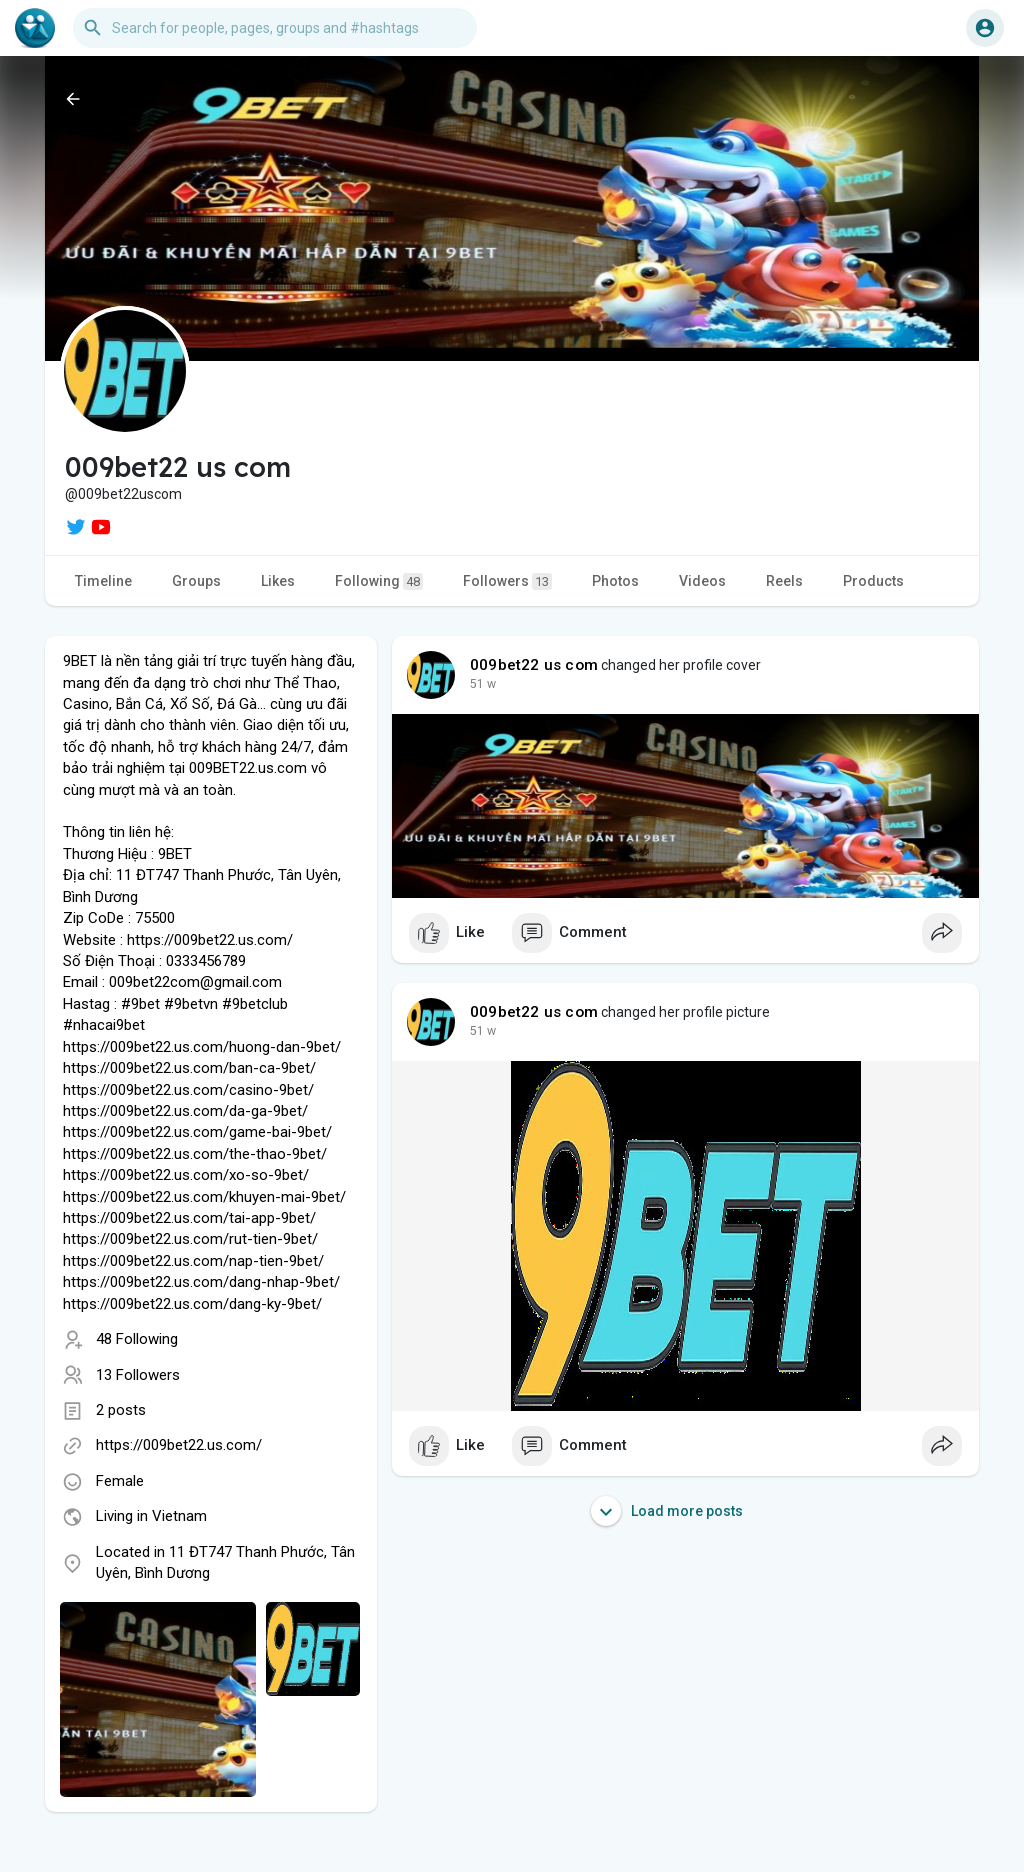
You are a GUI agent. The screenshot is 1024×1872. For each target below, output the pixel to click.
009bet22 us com (534, 665)
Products (873, 581)
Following (379, 581)
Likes (278, 581)
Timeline (103, 581)
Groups (196, 581)
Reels (784, 581)
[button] (275, 28)
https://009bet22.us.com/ (179, 1445)
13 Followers (138, 1375)
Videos (702, 581)
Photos (615, 581)
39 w (483, 684)
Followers (507, 581)
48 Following (137, 1339)
